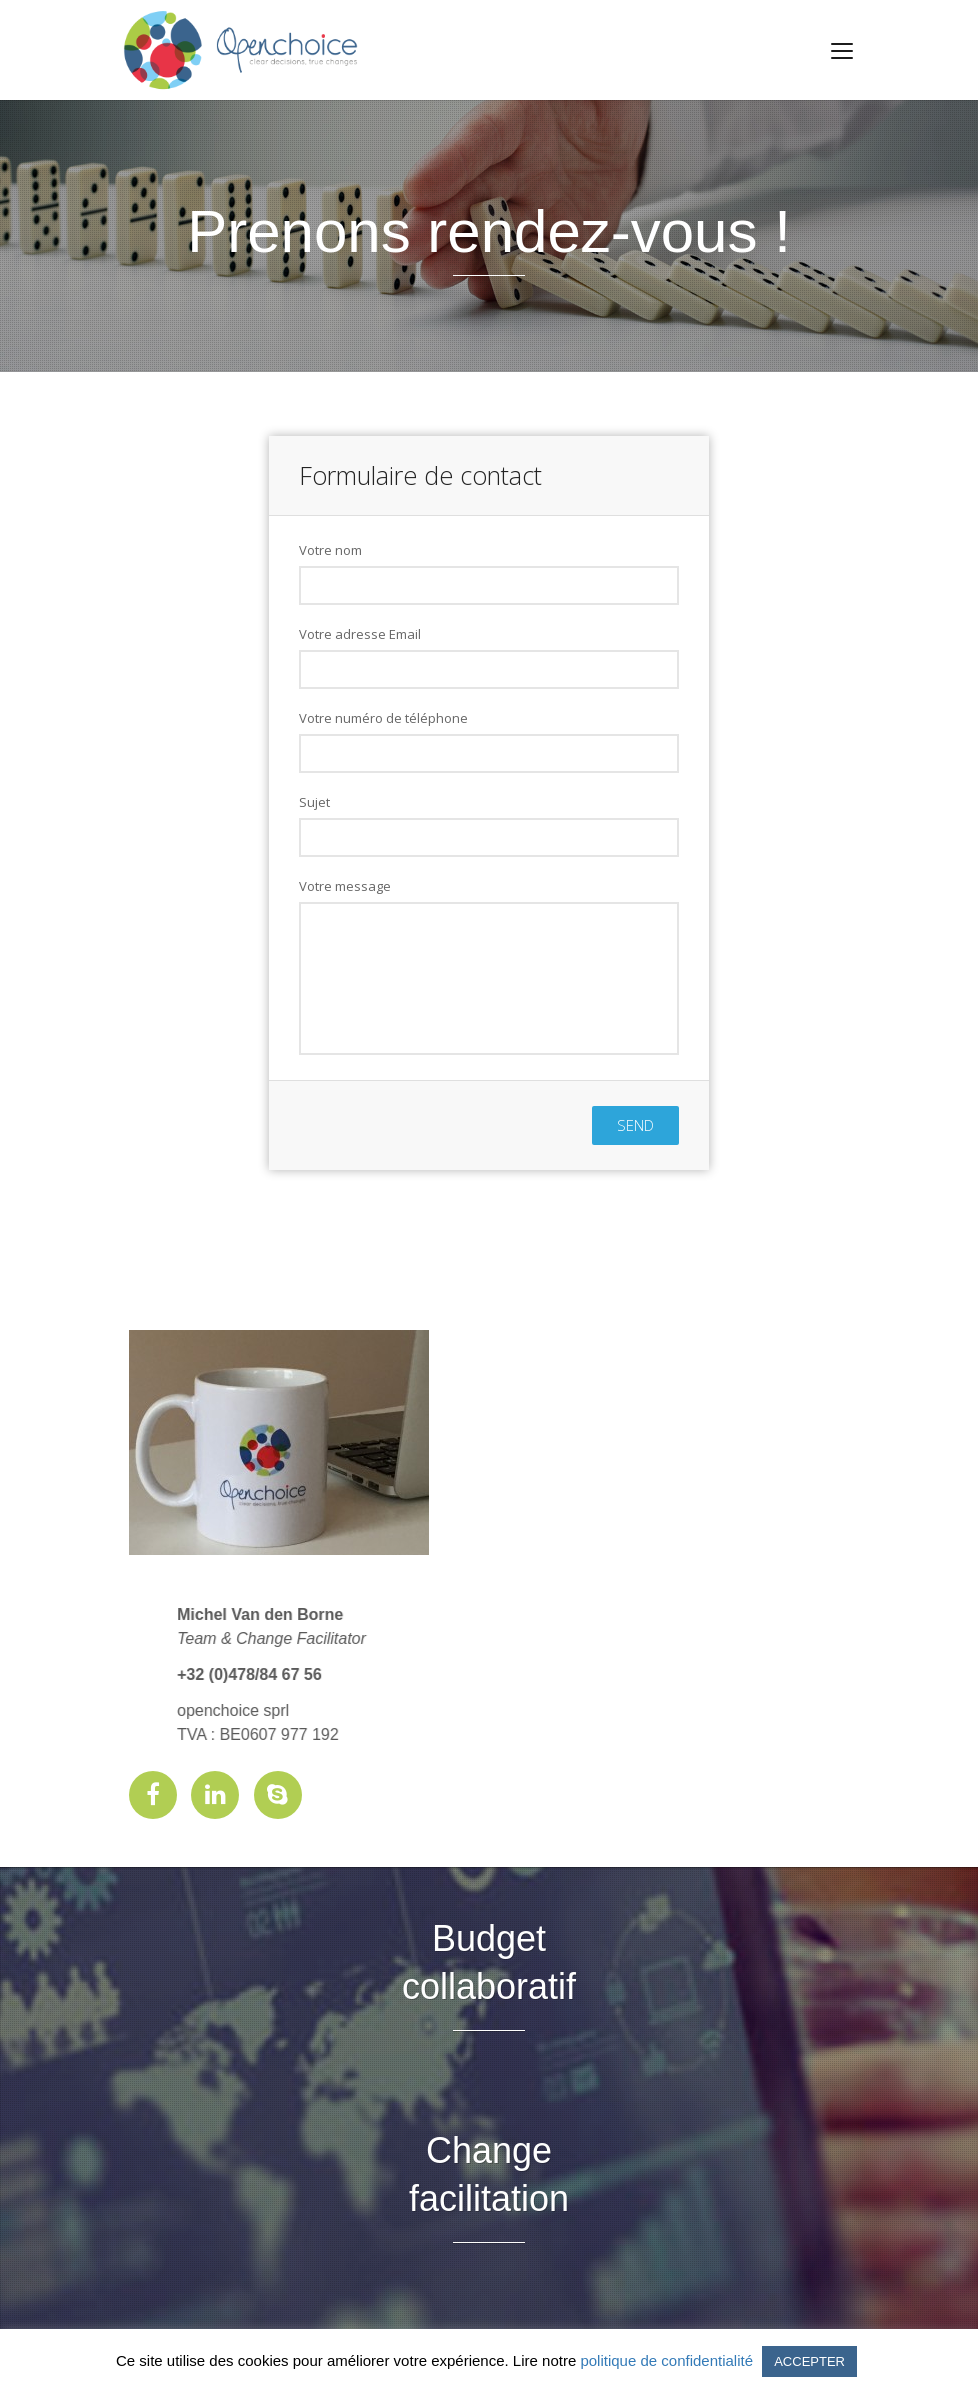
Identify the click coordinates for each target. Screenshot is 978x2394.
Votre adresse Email (360, 634)
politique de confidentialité (666, 2360)
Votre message (345, 886)
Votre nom (330, 550)
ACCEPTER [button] (809, 2361)
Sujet (314, 802)
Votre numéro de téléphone (383, 718)
